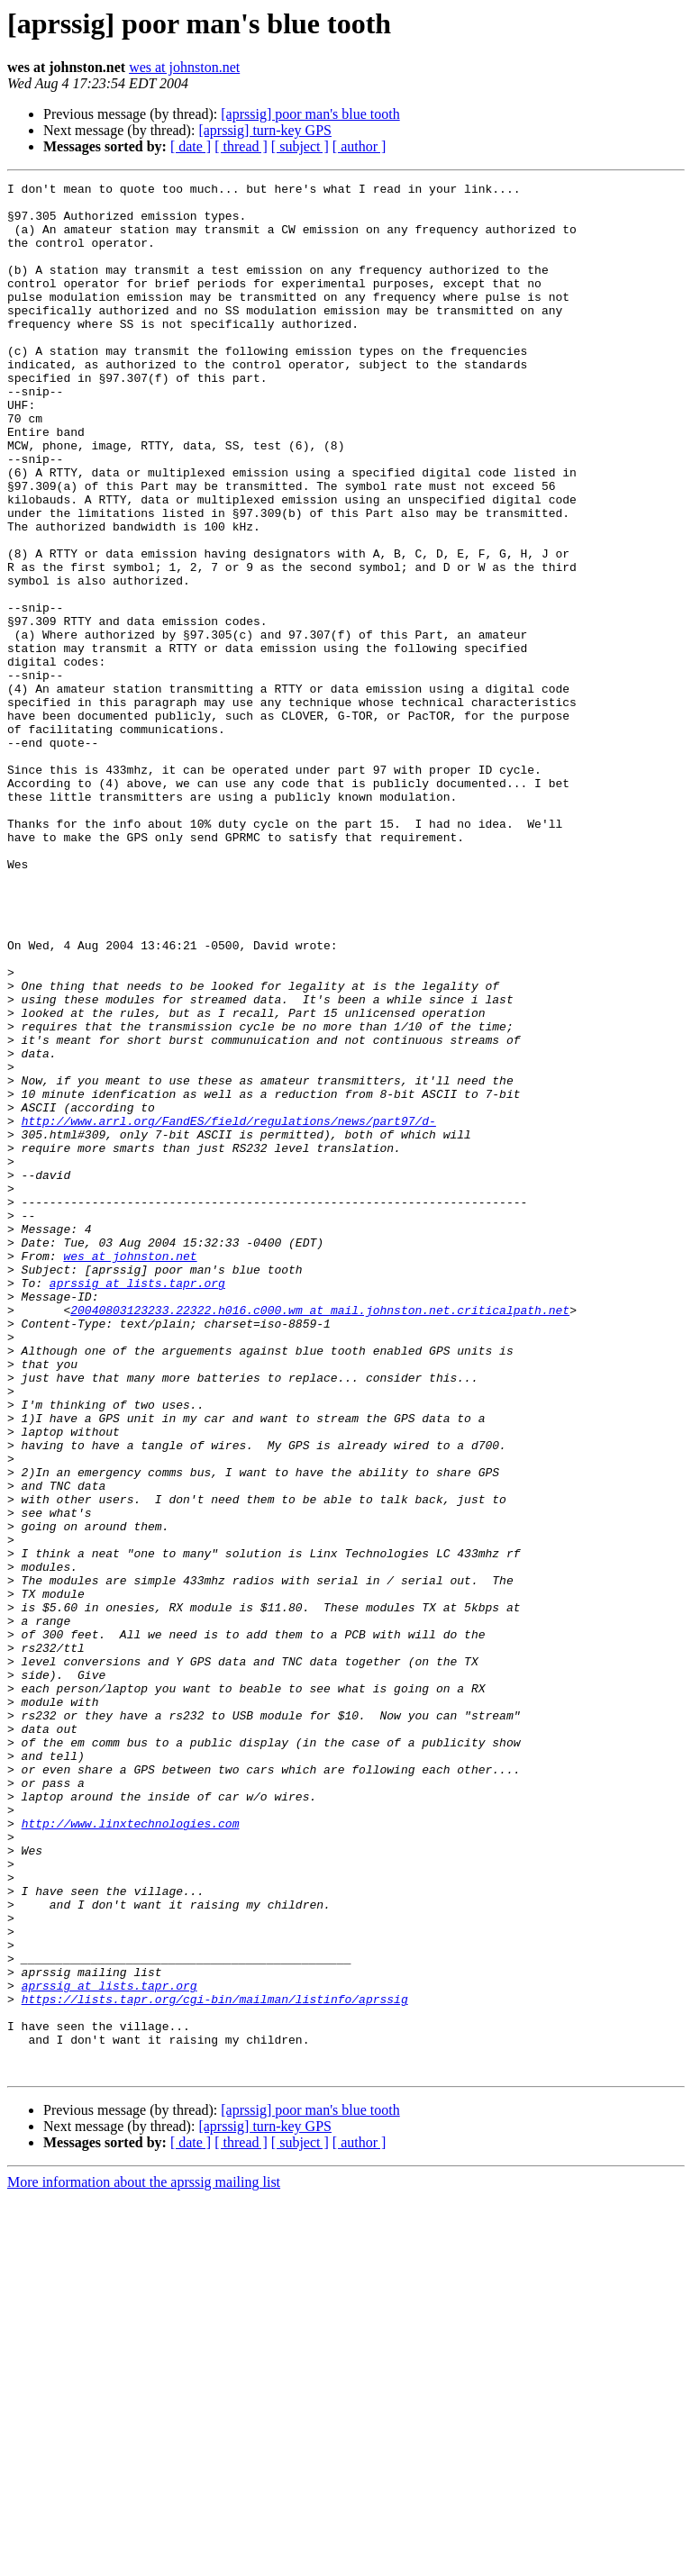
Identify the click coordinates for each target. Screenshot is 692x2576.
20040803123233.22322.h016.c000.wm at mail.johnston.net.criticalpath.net (319, 1536)
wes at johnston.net (184, 67)
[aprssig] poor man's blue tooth (310, 114)
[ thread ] (241, 146)
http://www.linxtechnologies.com (131, 2153)
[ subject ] (300, 146)
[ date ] (190, 146)
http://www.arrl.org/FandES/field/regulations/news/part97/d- (229, 1310)
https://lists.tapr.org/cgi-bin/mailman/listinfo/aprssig (215, 2363)
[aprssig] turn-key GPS (265, 130)
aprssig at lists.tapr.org (137, 1504)
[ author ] (359, 146)
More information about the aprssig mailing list (143, 2560)
